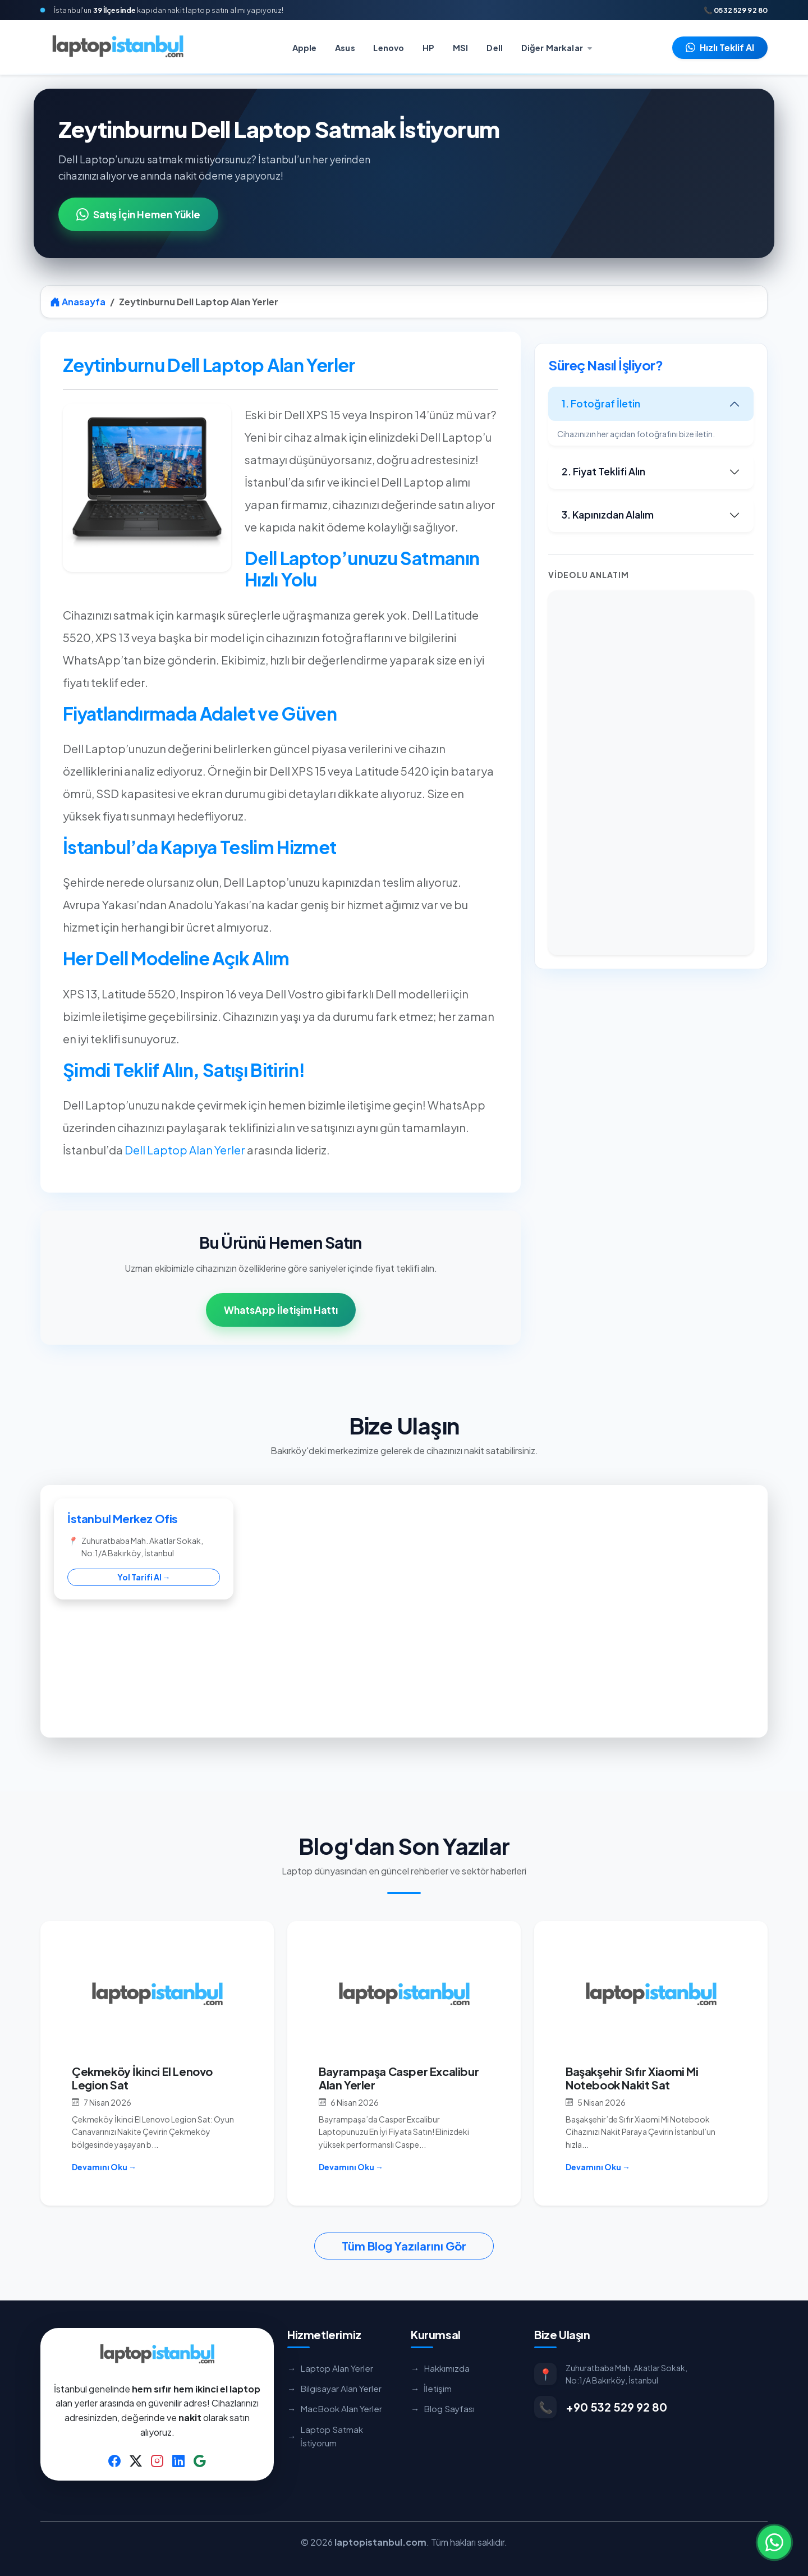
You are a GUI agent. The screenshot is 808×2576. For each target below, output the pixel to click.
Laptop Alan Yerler (330, 2368)
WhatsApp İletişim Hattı (281, 1310)
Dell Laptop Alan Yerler (185, 1150)
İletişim (431, 2388)
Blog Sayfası (443, 2408)
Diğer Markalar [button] (553, 48)
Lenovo (388, 48)
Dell (494, 48)
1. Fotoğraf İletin (601, 403)
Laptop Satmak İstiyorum (325, 2436)
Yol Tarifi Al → (144, 1577)
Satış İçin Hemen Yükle (138, 214)
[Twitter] (136, 2460)
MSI (460, 48)
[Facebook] (114, 2460)
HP (428, 48)
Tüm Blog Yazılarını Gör (404, 2246)
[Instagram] (157, 2460)
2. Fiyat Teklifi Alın (603, 471)
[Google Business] (200, 2460)
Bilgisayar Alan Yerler (334, 2388)
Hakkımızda (440, 2368)
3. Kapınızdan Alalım (608, 514)
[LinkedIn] (178, 2460)
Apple (304, 48)
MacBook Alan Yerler (334, 2408)
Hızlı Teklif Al (720, 47)
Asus (345, 48)
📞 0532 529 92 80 (736, 10)
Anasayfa (77, 302)
